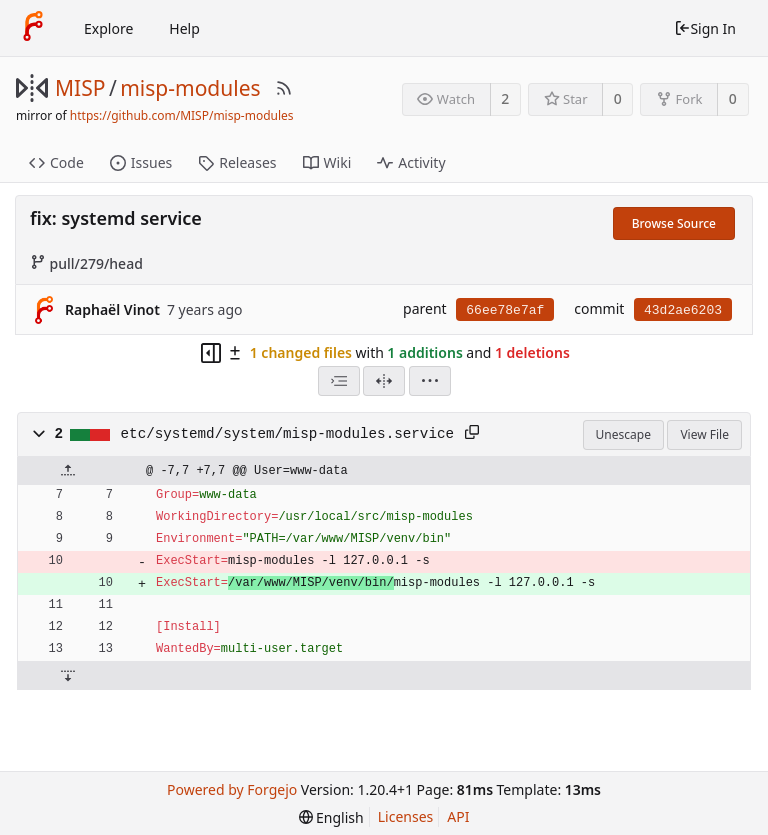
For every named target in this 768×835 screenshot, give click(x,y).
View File (704, 434)
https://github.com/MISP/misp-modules (182, 115)
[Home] (33, 28)
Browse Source (674, 223)
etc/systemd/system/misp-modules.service (288, 434)
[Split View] (384, 381)
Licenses (406, 816)
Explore (108, 28)
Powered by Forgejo (232, 789)
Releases (237, 162)
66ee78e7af (505, 310)
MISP (80, 88)
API (458, 816)
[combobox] (339, 381)
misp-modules (190, 88)
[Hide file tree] (211, 353)
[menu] (430, 381)
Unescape (623, 434)
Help (184, 28)
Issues (141, 162)
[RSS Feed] (284, 88)
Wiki (327, 162)
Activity (411, 162)
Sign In (705, 28)
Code (56, 162)
